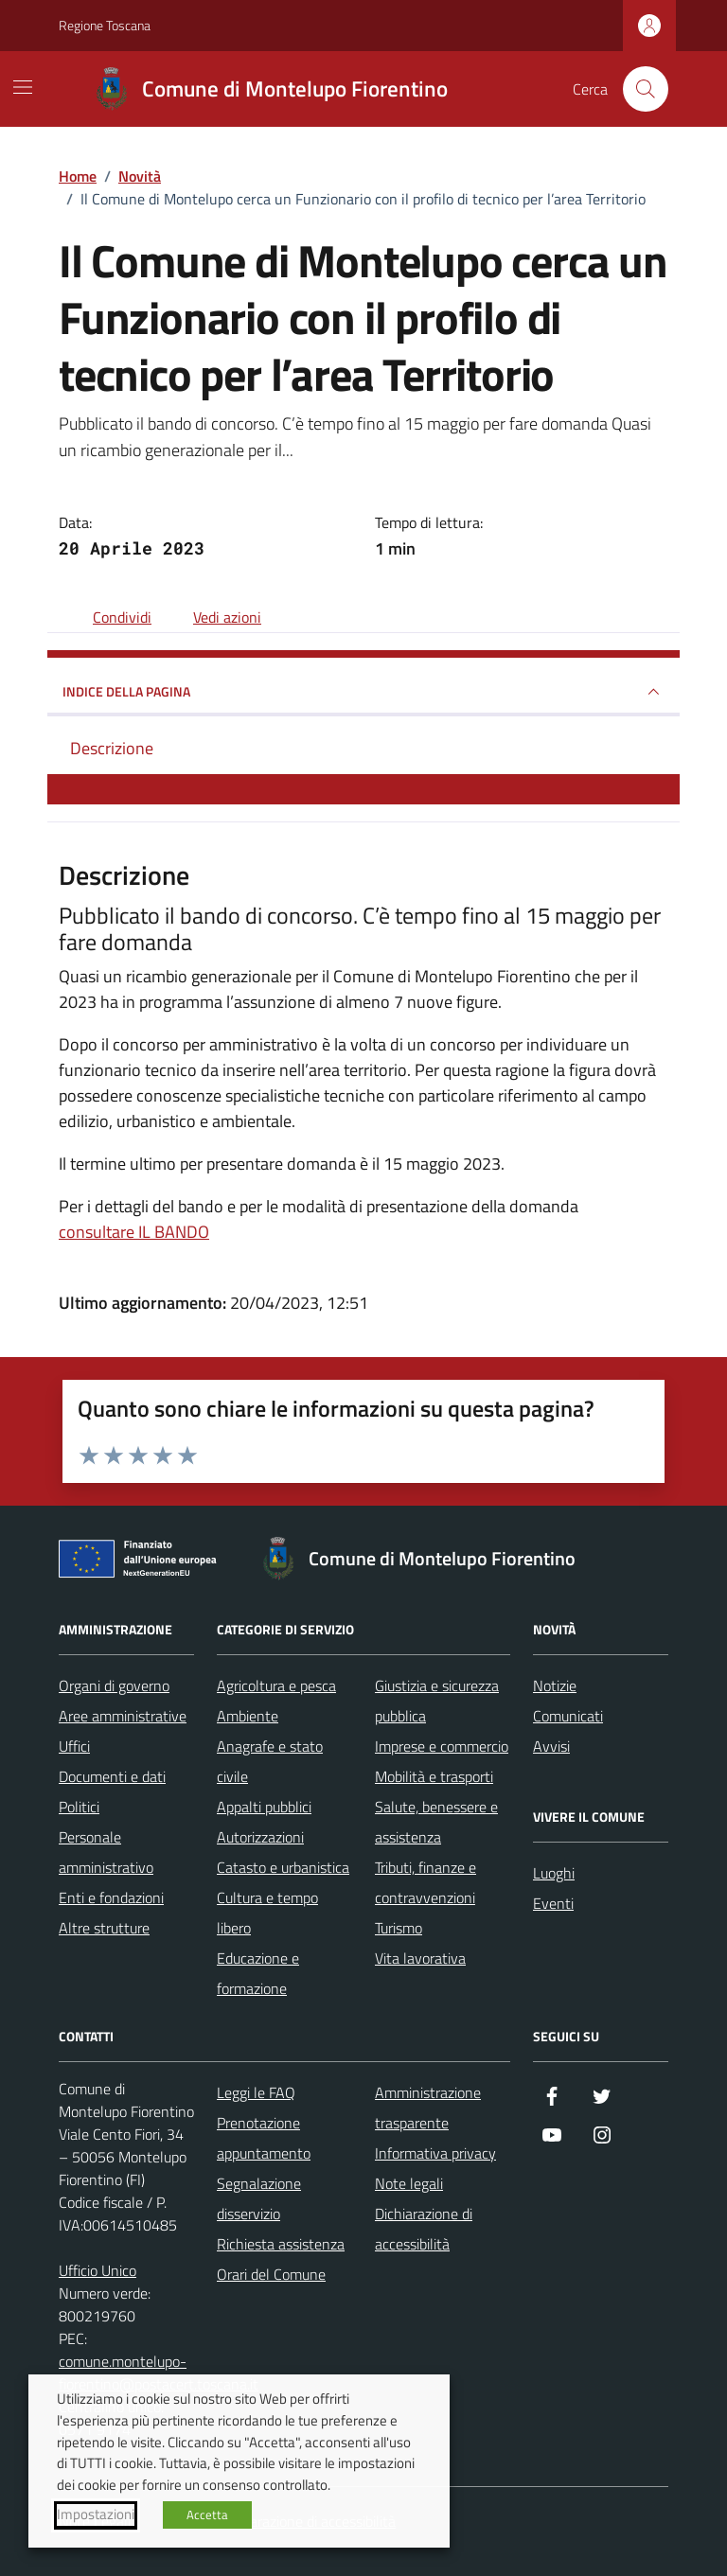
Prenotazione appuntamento (263, 2137)
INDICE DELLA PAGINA (363, 691)
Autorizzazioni (260, 1837)
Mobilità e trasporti (434, 1776)
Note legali (409, 2183)
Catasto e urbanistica (283, 1867)
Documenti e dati (112, 1776)
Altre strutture (104, 1927)
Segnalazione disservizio (259, 2198)
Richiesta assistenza (281, 2243)
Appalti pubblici (264, 1806)
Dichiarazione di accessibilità (423, 2228)
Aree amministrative (122, 1715)
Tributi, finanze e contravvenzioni (425, 1882)
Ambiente (247, 1715)
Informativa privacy (435, 2153)
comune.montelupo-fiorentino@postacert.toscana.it (158, 2372)
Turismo (398, 1927)
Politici (79, 1806)
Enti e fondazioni (111, 1897)
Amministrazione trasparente (428, 2107)
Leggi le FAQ (256, 2092)
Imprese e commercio (441, 1746)
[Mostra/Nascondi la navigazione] (22, 87)
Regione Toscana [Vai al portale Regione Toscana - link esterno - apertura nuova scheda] (105, 25)
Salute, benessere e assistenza (436, 1821)
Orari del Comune (271, 2274)
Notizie (554, 1685)
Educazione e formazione (258, 1973)
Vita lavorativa (420, 1958)
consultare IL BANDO (134, 1231)
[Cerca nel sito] (645, 89)
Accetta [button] (207, 2514)
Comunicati (568, 1715)
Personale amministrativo (106, 1852)
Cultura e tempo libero (267, 1912)
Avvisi (551, 1746)
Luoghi (554, 1872)
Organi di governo (114, 1685)
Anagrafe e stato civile (270, 1761)
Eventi (553, 1903)
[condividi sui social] (107, 617)
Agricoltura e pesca (276, 1685)
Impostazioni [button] (95, 2514)
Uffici (74, 1746)
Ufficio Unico (97, 2270)
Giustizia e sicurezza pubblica (437, 1700)
